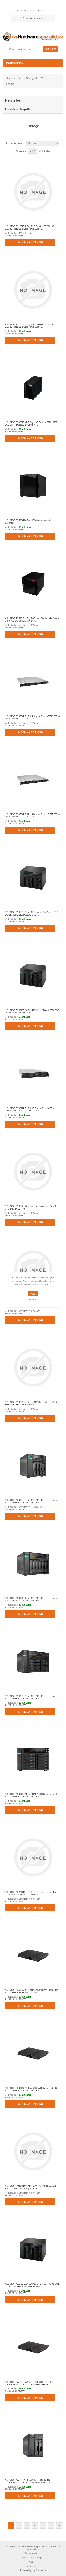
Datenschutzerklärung (31, 2557)
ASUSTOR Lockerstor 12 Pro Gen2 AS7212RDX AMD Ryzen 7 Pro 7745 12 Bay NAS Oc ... (30, 2187)
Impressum (31, 2566)
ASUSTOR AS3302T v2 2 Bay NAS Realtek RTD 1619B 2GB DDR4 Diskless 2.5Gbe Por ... (31, 423)
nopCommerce (39, 2570)
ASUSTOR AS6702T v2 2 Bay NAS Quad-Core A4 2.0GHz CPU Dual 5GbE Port (32, 1207)
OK (33, 1293)
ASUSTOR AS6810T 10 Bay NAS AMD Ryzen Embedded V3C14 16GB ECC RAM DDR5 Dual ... (32, 1795)
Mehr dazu (33, 1299)
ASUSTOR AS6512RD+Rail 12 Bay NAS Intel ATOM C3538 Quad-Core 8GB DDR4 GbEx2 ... (29, 1109)
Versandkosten (31, 2553)
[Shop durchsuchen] (25, 49)
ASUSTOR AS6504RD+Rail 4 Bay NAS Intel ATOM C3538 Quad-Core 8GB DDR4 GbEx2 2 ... (32, 717)
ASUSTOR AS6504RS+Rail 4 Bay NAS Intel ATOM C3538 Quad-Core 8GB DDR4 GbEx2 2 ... (32, 815)
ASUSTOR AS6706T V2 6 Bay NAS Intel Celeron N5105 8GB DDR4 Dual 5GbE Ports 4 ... (31, 1403)
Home (9, 78)
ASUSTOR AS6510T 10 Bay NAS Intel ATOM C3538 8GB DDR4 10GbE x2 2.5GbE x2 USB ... (32, 1011)
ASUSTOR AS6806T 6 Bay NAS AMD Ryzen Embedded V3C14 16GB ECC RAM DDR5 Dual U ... (31, 1599)
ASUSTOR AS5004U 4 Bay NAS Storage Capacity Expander (28, 521)
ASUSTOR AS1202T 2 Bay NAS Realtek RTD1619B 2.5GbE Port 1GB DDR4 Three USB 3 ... (29, 227)
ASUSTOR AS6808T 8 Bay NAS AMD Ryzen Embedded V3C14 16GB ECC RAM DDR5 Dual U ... (31, 1697)
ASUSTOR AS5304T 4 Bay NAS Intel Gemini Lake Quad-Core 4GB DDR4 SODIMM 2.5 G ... (32, 619)
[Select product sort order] (42, 143)
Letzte (59, 2525)
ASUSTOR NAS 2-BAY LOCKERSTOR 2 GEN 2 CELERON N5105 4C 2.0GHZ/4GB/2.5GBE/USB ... (29, 2481)
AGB (31, 2562)
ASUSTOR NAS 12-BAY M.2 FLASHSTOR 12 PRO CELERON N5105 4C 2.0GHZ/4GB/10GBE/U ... (29, 2383)
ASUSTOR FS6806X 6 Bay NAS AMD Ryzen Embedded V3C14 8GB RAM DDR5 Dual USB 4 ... (31, 1991)
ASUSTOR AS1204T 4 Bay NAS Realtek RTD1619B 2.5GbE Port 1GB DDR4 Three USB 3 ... (29, 325)
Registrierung (25, 10)
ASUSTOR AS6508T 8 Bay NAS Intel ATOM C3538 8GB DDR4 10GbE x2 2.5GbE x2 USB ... (31, 913)
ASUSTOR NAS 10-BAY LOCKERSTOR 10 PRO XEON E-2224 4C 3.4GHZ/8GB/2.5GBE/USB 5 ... (32, 2285)
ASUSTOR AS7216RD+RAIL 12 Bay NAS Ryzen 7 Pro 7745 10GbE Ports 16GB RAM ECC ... (30, 1893)
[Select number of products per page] (32, 151)
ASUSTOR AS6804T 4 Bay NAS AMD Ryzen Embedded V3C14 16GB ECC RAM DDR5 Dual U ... (31, 1501)
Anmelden (43, 10)
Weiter (51, 2525)
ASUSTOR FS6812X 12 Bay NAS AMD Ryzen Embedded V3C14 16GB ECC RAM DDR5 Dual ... (32, 2089)
